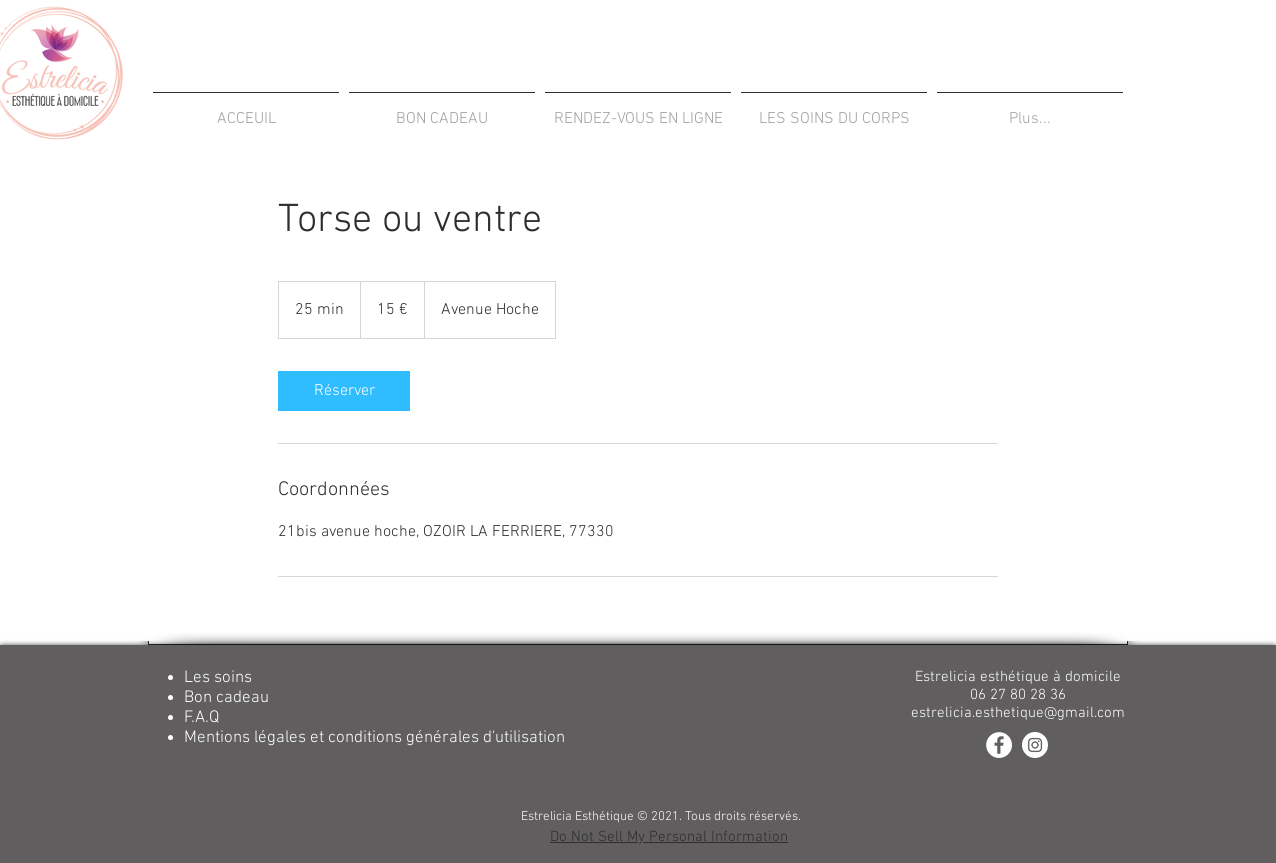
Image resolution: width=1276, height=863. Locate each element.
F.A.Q (201, 718)
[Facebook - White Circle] (999, 745)
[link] (344, 391)
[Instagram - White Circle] (1035, 745)
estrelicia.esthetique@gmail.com (1018, 713)
